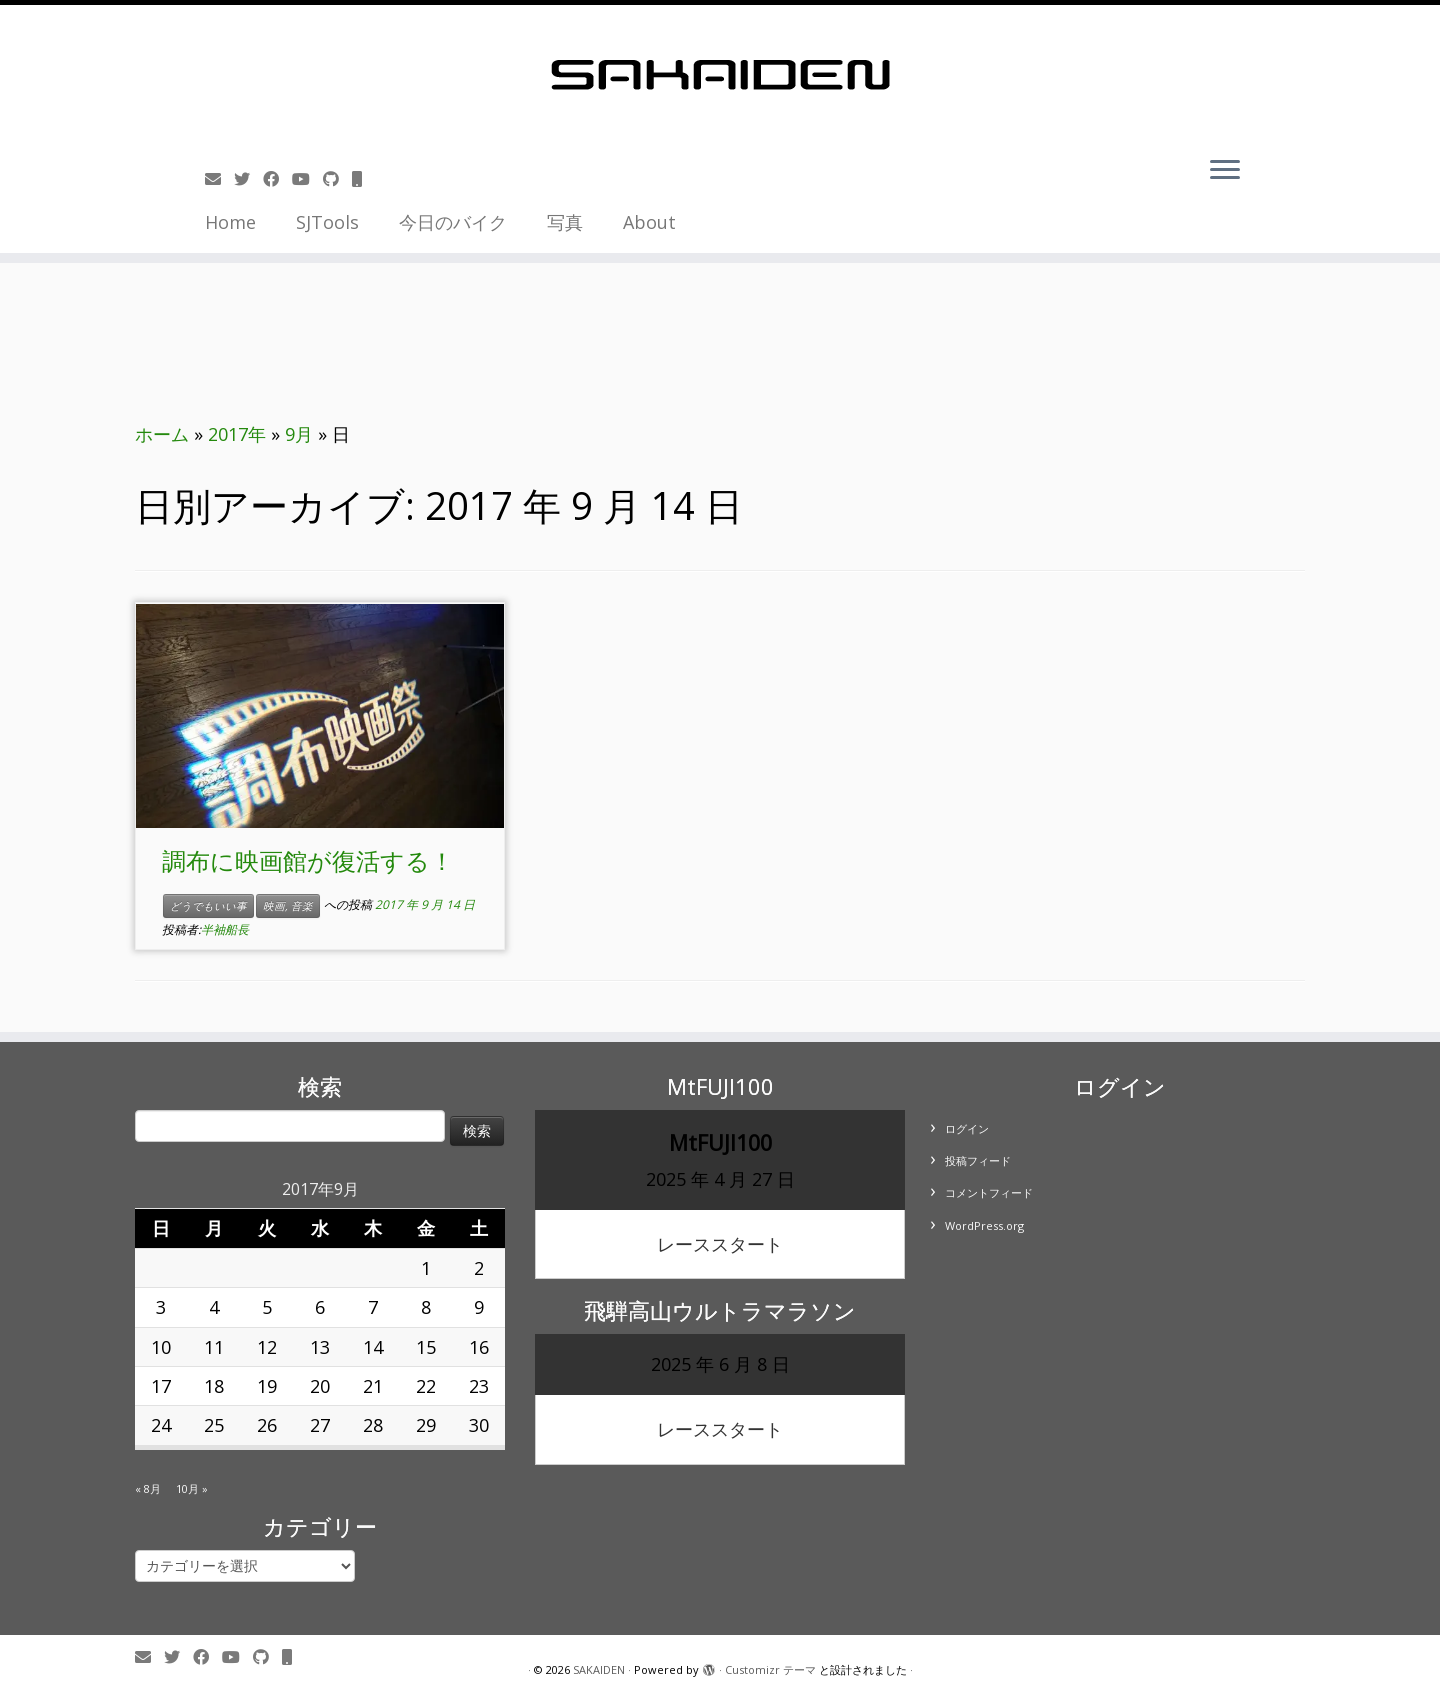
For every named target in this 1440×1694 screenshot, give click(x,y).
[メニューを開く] (1225, 171)
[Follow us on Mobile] (363, 179)
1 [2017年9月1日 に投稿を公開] (426, 1268)
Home (230, 222)
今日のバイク (453, 222)
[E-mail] (219, 179)
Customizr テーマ (770, 1669)
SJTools (327, 222)
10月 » (192, 1488)
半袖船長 (225, 929)
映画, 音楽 (288, 906)
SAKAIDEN (599, 1669)
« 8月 (148, 1488)
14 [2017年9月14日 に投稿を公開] (373, 1347)
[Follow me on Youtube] (307, 179)
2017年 (237, 434)
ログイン (967, 1128)
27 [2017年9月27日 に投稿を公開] (320, 1425)
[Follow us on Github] (337, 179)
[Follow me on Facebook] (277, 179)
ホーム (162, 434)
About (649, 222)
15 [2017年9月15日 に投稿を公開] (426, 1347)
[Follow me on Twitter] (248, 179)
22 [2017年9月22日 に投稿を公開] (426, 1386)
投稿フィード (978, 1160)
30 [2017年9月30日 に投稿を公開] (479, 1425)
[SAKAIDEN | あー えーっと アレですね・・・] (720, 75)
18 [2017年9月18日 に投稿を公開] (214, 1386)
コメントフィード (989, 1192)
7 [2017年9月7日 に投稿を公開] (373, 1307)
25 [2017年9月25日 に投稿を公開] (214, 1425)
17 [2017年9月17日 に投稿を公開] (161, 1386)
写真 (565, 222)
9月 (299, 434)
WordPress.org (984, 1225)
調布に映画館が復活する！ (308, 860)
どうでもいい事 (208, 906)
